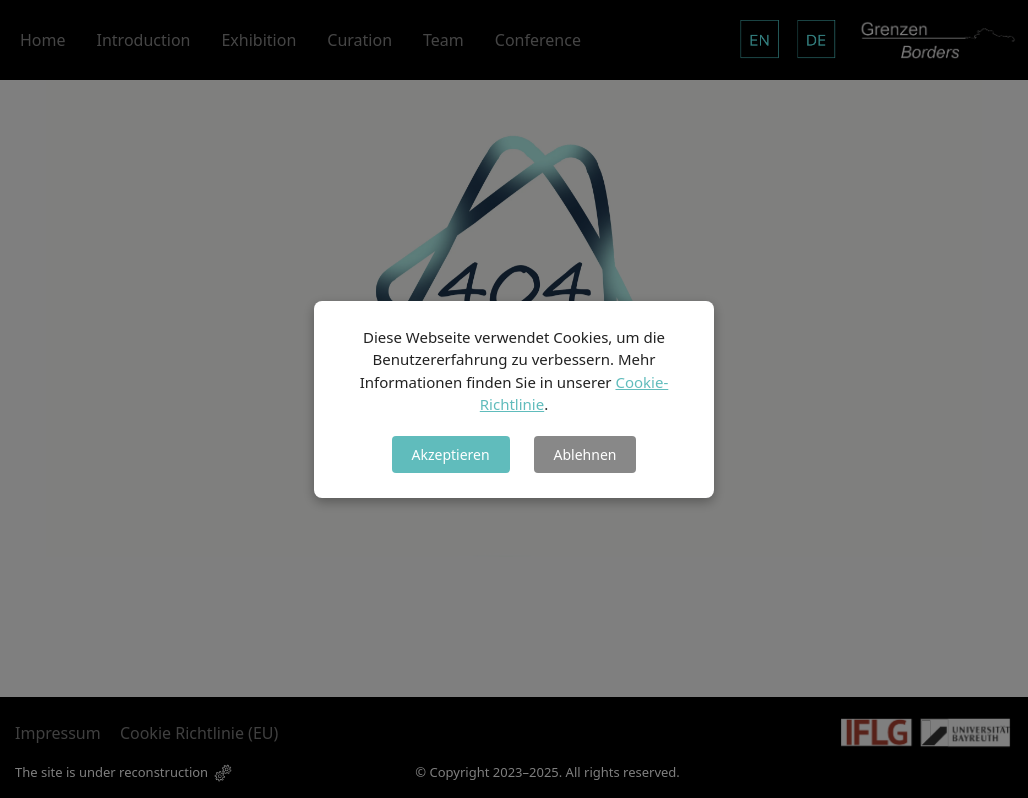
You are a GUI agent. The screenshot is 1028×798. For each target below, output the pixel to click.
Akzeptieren (451, 454)
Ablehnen (585, 454)
